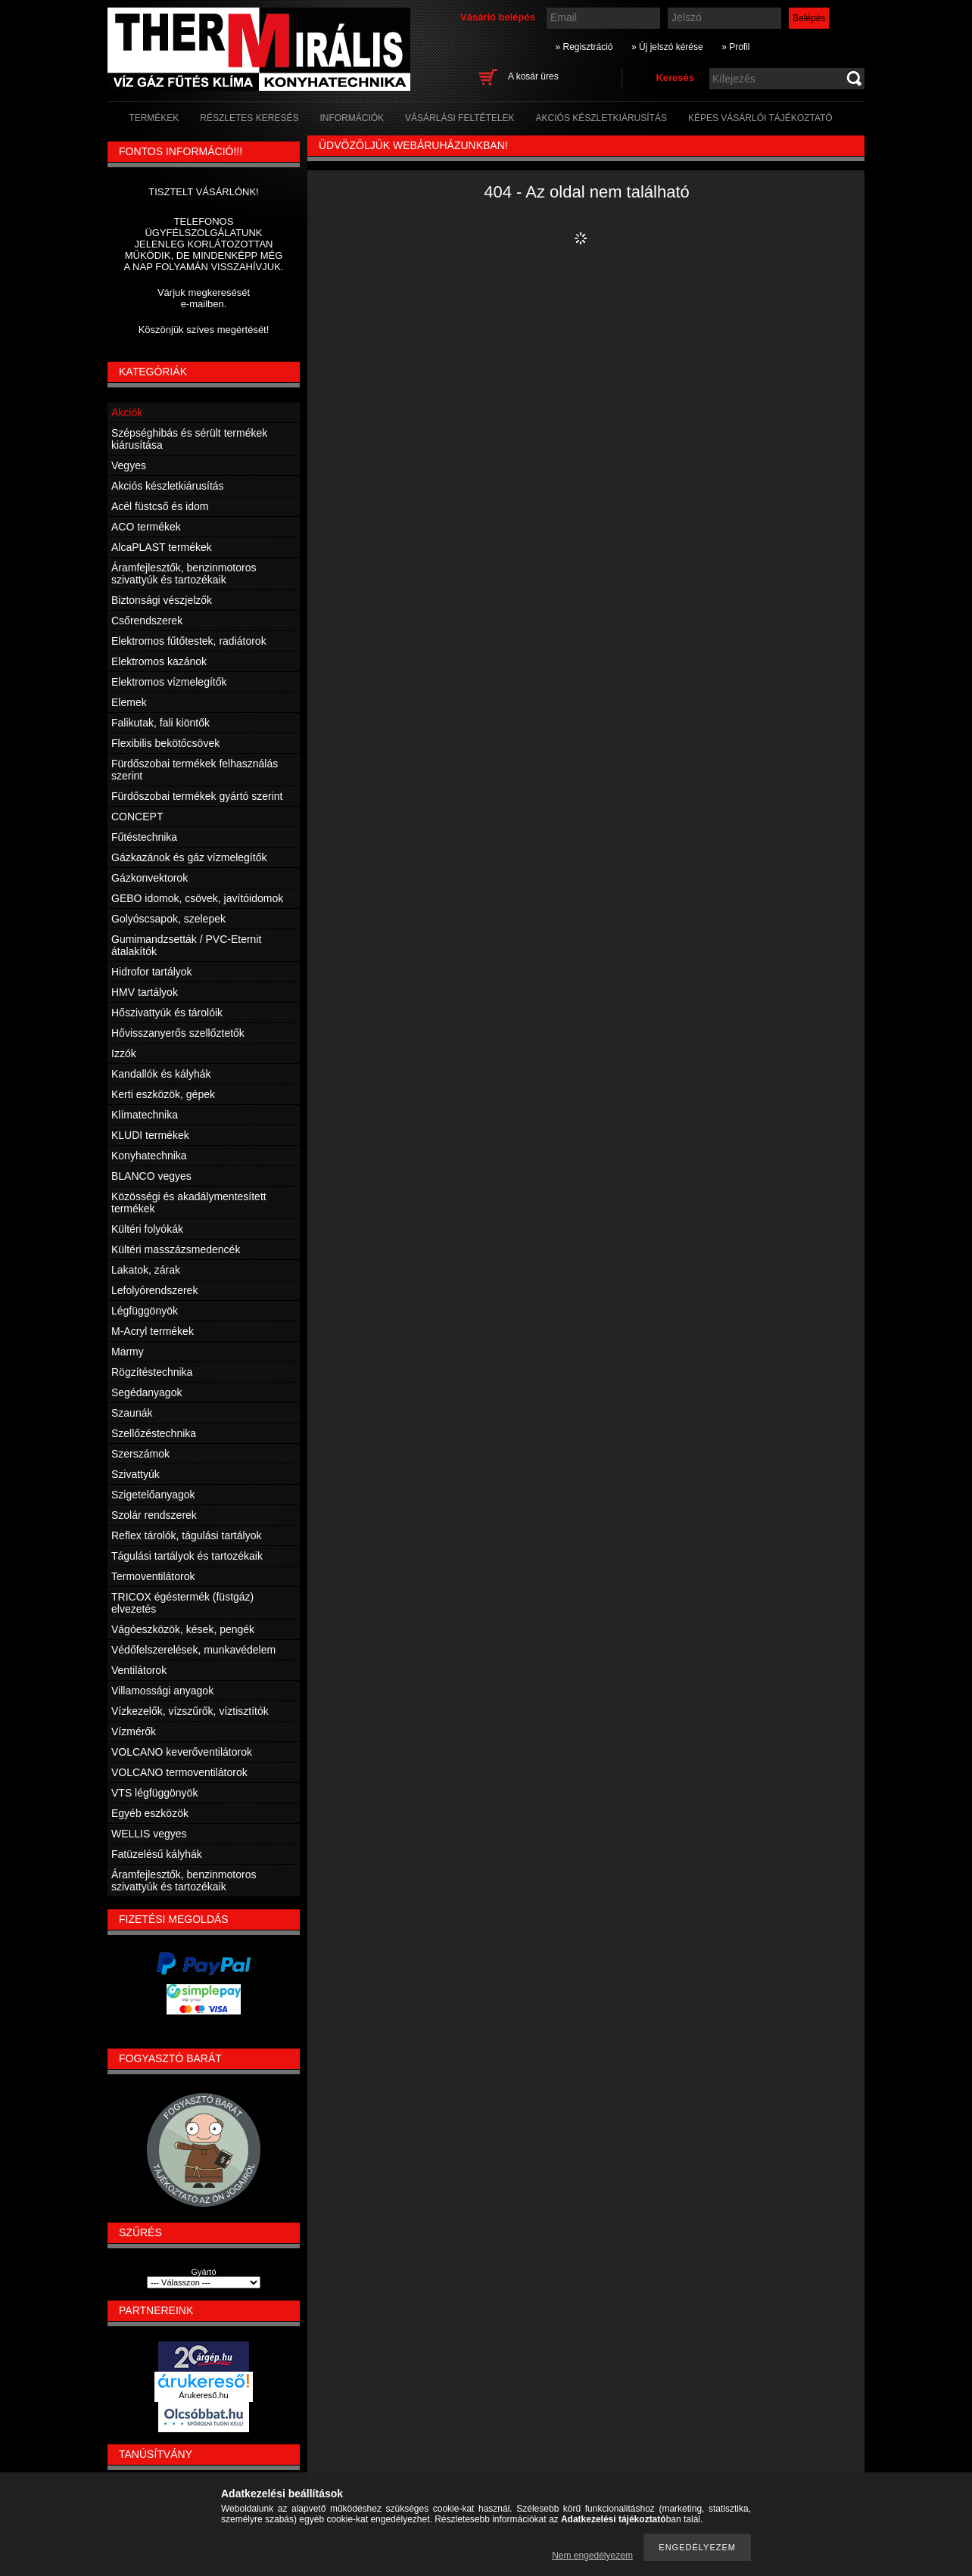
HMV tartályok (144, 992)
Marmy (127, 1352)
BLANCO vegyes (151, 1176)
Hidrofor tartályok (151, 972)
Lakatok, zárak (145, 1270)
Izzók (123, 1053)
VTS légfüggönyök (154, 1793)
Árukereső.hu (203, 2395)
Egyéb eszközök (149, 1813)
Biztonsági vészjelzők (161, 600)
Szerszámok (140, 1454)
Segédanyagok (146, 1392)
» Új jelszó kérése (667, 47)
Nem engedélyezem (592, 2555)
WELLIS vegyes (149, 1834)
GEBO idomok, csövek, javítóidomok (197, 898)
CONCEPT (137, 816)
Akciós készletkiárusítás (167, 486)
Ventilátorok (139, 1670)
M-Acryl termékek (152, 1331)
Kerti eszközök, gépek (163, 1094)
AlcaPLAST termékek (161, 547)
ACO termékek (146, 527)
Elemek (129, 702)
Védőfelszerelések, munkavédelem (193, 1650)
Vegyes (128, 465)
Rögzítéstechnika (151, 1372)
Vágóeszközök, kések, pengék (182, 1629)
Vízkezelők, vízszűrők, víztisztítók (190, 1711)
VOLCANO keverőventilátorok (181, 1752)
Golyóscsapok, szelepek (168, 919)
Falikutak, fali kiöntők (160, 723)
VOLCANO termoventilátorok (179, 1772)
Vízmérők (133, 1731)
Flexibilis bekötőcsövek (165, 743)
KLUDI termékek (150, 1135)
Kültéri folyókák (147, 1229)
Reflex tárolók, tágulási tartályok (186, 1535)
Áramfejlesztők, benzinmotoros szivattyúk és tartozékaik (183, 574)
